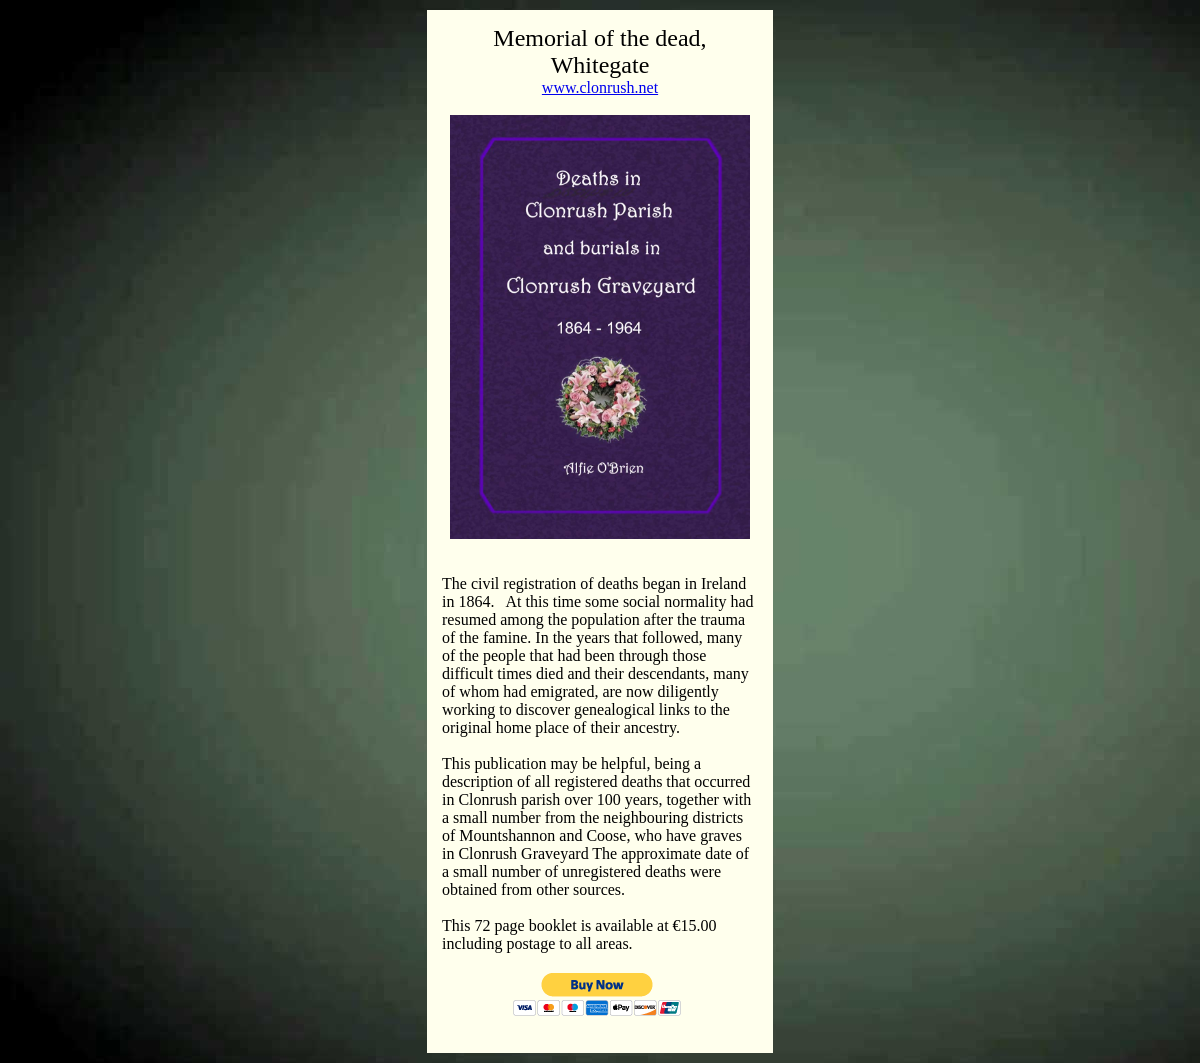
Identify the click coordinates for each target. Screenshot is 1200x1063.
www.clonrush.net (600, 87)
